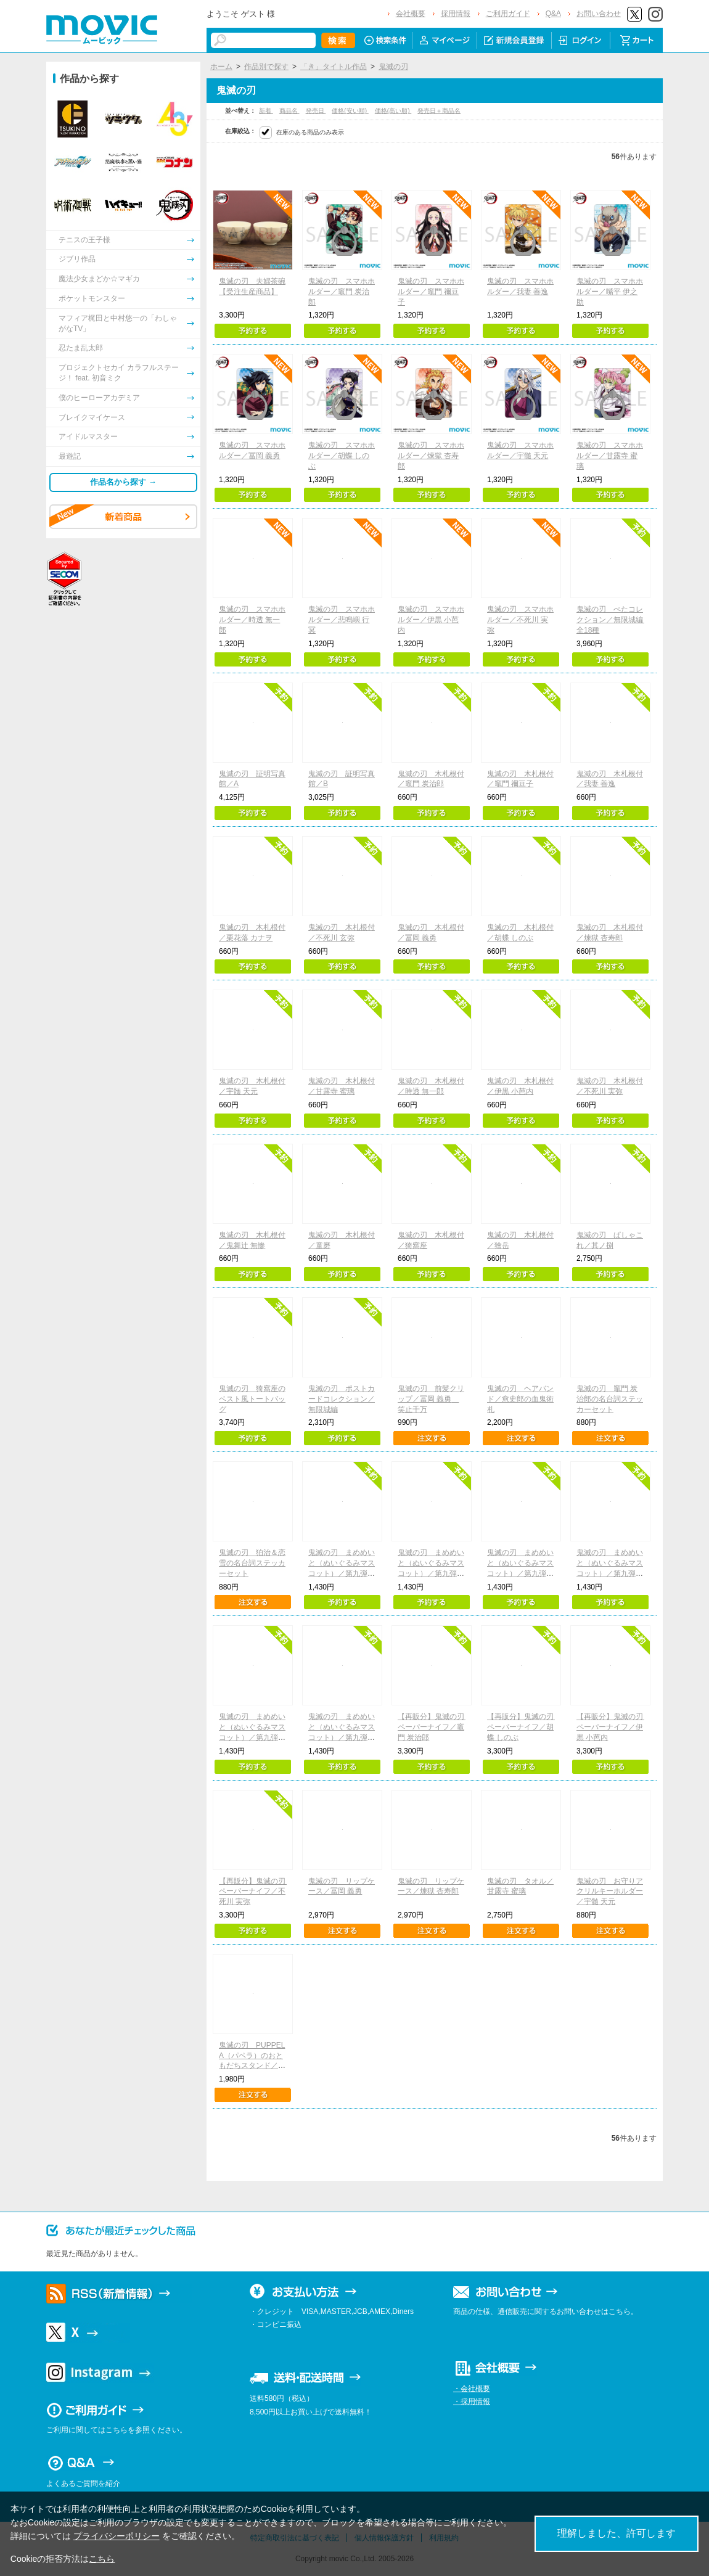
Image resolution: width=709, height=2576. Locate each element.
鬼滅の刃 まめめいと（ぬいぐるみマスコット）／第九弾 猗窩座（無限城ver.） (252, 1737)
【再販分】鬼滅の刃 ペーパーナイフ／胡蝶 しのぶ (524, 1727)
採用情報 (455, 13)
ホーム (221, 66)
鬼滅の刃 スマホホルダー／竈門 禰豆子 (431, 291)
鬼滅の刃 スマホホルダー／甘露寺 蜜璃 (609, 455)
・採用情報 (471, 2401)
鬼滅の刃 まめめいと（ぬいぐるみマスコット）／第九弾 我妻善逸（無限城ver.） (431, 1573)
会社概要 (410, 13)
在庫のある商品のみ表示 (310, 132)
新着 (266, 110)
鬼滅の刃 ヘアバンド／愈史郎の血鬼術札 (520, 1399)
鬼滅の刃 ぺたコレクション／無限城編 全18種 (613, 619)
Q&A (553, 13)
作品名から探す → (123, 481)
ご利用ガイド (508, 13)
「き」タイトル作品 (333, 66)
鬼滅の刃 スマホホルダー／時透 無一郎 (252, 619)
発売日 (316, 110)
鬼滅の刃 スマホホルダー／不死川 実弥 (520, 619)
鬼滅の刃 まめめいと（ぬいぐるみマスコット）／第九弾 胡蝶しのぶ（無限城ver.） (609, 1573)
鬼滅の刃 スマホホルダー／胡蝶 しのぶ (341, 455)
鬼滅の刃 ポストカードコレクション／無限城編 (341, 1399)
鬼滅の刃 (393, 66)
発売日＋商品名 (439, 110)
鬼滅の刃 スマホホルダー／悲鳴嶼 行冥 (341, 619)
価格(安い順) (350, 110)
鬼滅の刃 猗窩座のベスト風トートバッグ (252, 1399)
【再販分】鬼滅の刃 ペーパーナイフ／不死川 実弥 (256, 1891)
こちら (102, 2559)
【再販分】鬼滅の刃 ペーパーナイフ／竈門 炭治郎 (435, 1727)
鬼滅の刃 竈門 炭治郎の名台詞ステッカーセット (609, 1399)
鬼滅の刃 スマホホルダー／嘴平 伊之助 (609, 291)
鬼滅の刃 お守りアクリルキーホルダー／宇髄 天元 (609, 1891)
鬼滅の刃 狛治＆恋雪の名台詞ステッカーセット (252, 1563)
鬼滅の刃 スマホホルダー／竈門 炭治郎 (341, 291)
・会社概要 (471, 2388)
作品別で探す (266, 66)
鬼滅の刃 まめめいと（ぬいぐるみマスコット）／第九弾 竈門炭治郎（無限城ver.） (341, 1573)
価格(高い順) (393, 110)
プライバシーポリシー (116, 2536)
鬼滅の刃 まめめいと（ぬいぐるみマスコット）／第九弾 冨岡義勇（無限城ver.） (520, 1573)
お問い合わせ (598, 13)
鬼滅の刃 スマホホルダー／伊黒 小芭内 (431, 619)
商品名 (289, 110)
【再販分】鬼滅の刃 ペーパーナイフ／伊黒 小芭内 (613, 1727)
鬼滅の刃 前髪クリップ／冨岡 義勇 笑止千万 (431, 1399)
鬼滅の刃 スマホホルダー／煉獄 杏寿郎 (431, 455)
